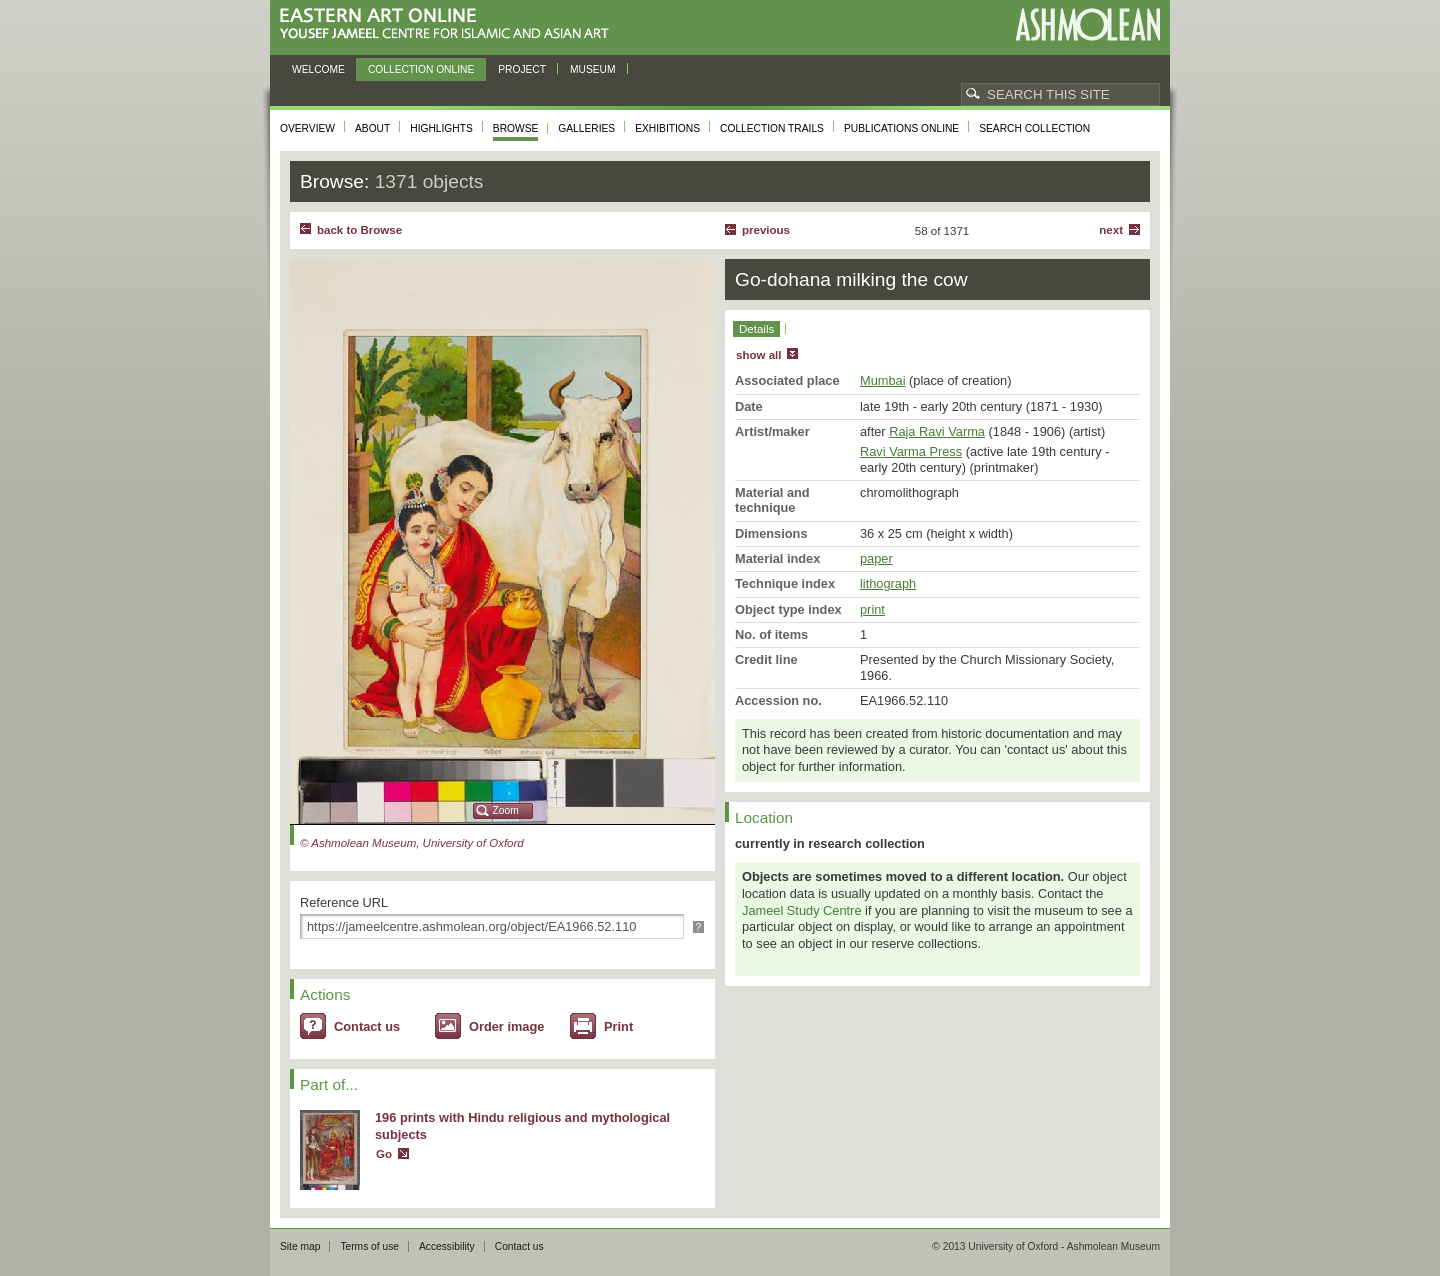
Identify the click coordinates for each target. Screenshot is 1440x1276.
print (872, 609)
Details (756, 329)
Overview (307, 128)
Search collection (1034, 128)
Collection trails (772, 128)
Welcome (318, 69)
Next (1111, 230)
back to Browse (359, 230)
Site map (300, 1246)
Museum (593, 69)
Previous (766, 230)
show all (758, 355)
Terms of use (369, 1246)
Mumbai (883, 380)
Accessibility (447, 1246)
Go (384, 1154)
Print (618, 1026)
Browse (516, 128)
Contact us (367, 1026)
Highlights (441, 128)
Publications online (901, 128)
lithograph (888, 583)
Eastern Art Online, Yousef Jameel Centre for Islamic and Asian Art (449, 24)
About (372, 128)
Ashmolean (1087, 24)
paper (876, 558)
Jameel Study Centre (802, 910)
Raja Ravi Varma (937, 431)
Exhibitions (667, 128)
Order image (506, 1026)
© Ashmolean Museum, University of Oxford (412, 843)
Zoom (506, 810)
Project (522, 69)
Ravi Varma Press (911, 451)
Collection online (421, 69)
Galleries (586, 128)
